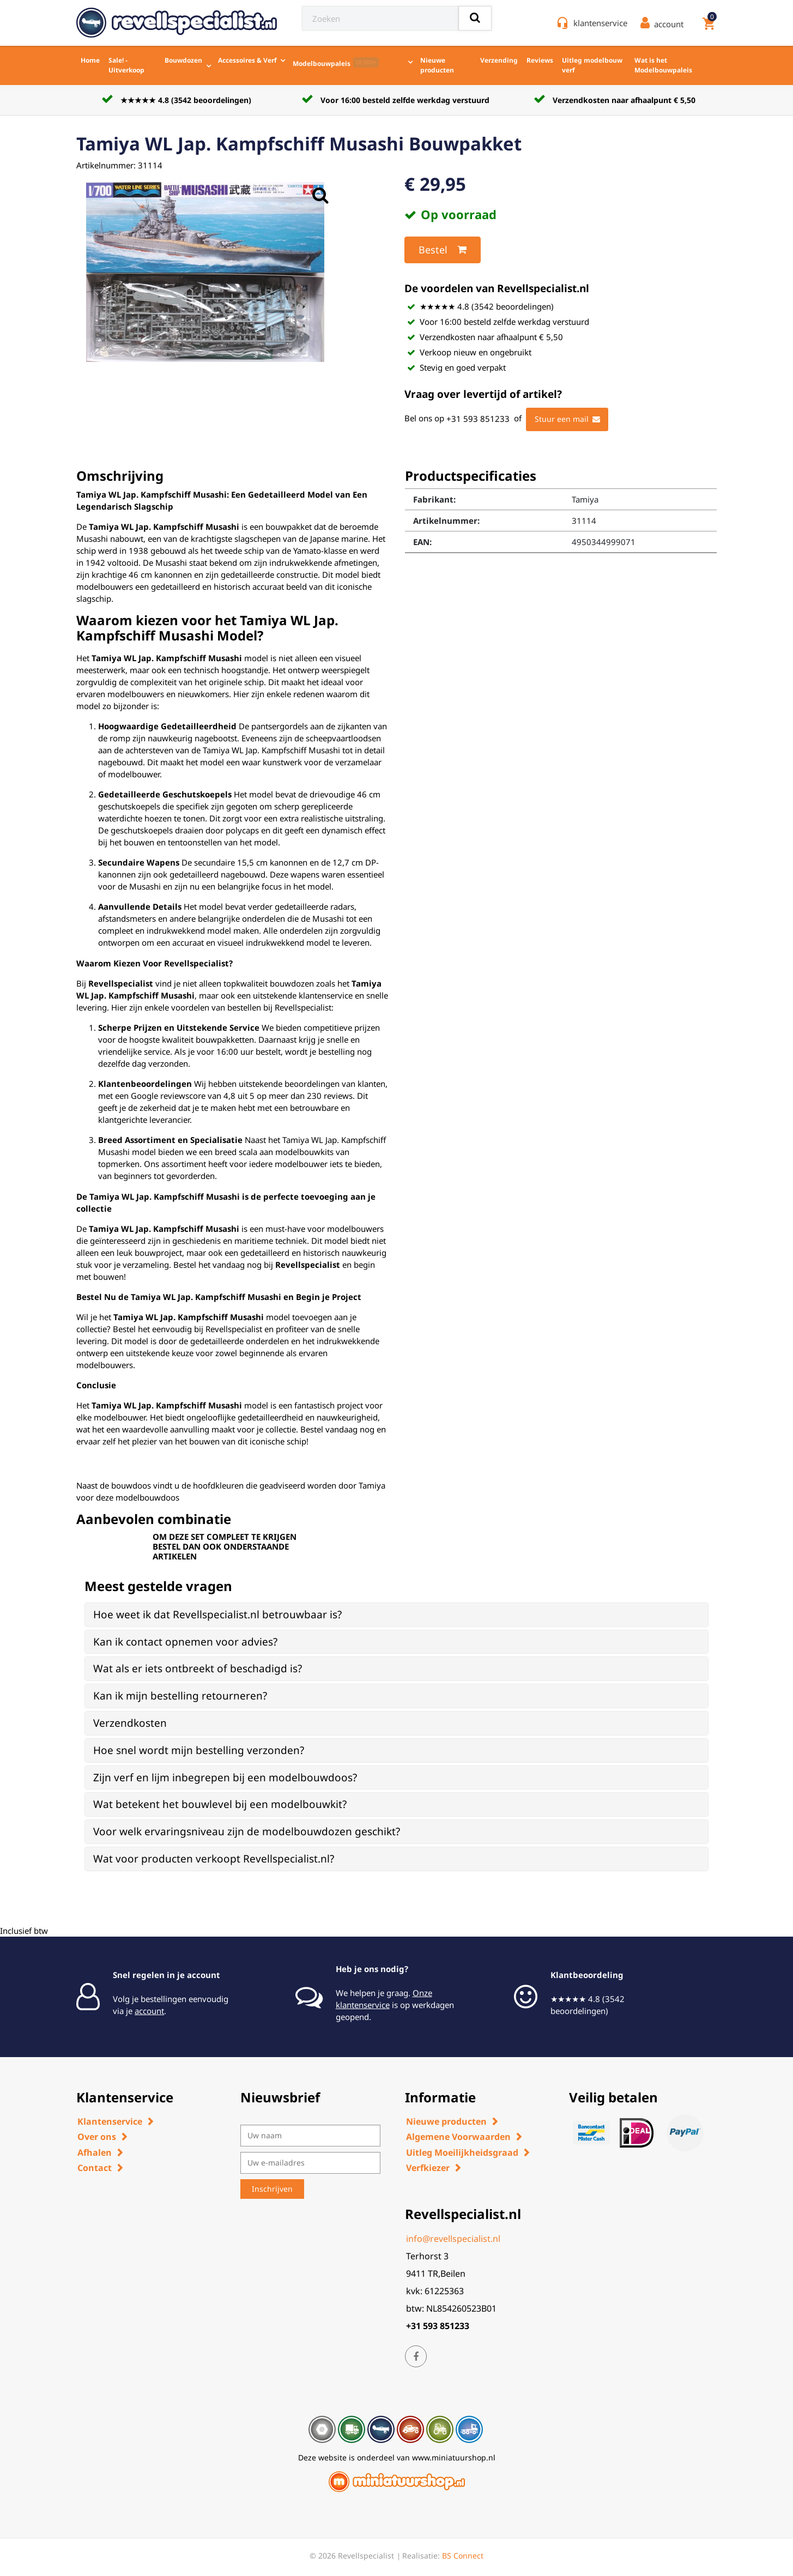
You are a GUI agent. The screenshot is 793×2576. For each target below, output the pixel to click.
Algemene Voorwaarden (458, 2137)
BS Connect (462, 2555)
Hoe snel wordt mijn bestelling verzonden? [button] (198, 1750)
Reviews (539, 60)
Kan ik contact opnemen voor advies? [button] (185, 1642)
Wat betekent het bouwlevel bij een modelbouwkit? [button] (220, 1804)
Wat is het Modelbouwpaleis (663, 65)
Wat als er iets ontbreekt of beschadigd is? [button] (197, 1668)
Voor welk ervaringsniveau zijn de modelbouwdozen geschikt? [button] (246, 1831)
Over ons (96, 2137)
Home (90, 60)
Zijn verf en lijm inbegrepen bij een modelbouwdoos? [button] (225, 1777)
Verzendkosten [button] (130, 1723)
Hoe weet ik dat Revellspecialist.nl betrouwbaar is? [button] (217, 1614)
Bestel (443, 250)
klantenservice (600, 22)
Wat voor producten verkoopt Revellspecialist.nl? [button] (213, 1859)
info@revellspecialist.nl (453, 2239)
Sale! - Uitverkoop (126, 65)
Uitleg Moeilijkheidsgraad (462, 2152)
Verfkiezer (428, 2168)
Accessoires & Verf (247, 60)
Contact (94, 2168)
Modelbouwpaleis (336, 62)
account (149, 2010)
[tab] (396, 1614)
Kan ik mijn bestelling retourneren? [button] (180, 1696)
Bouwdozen (183, 60)
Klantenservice (109, 2121)
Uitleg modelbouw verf (592, 65)
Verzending (499, 60)
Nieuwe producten (437, 65)
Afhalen (94, 2152)
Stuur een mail (567, 419)
